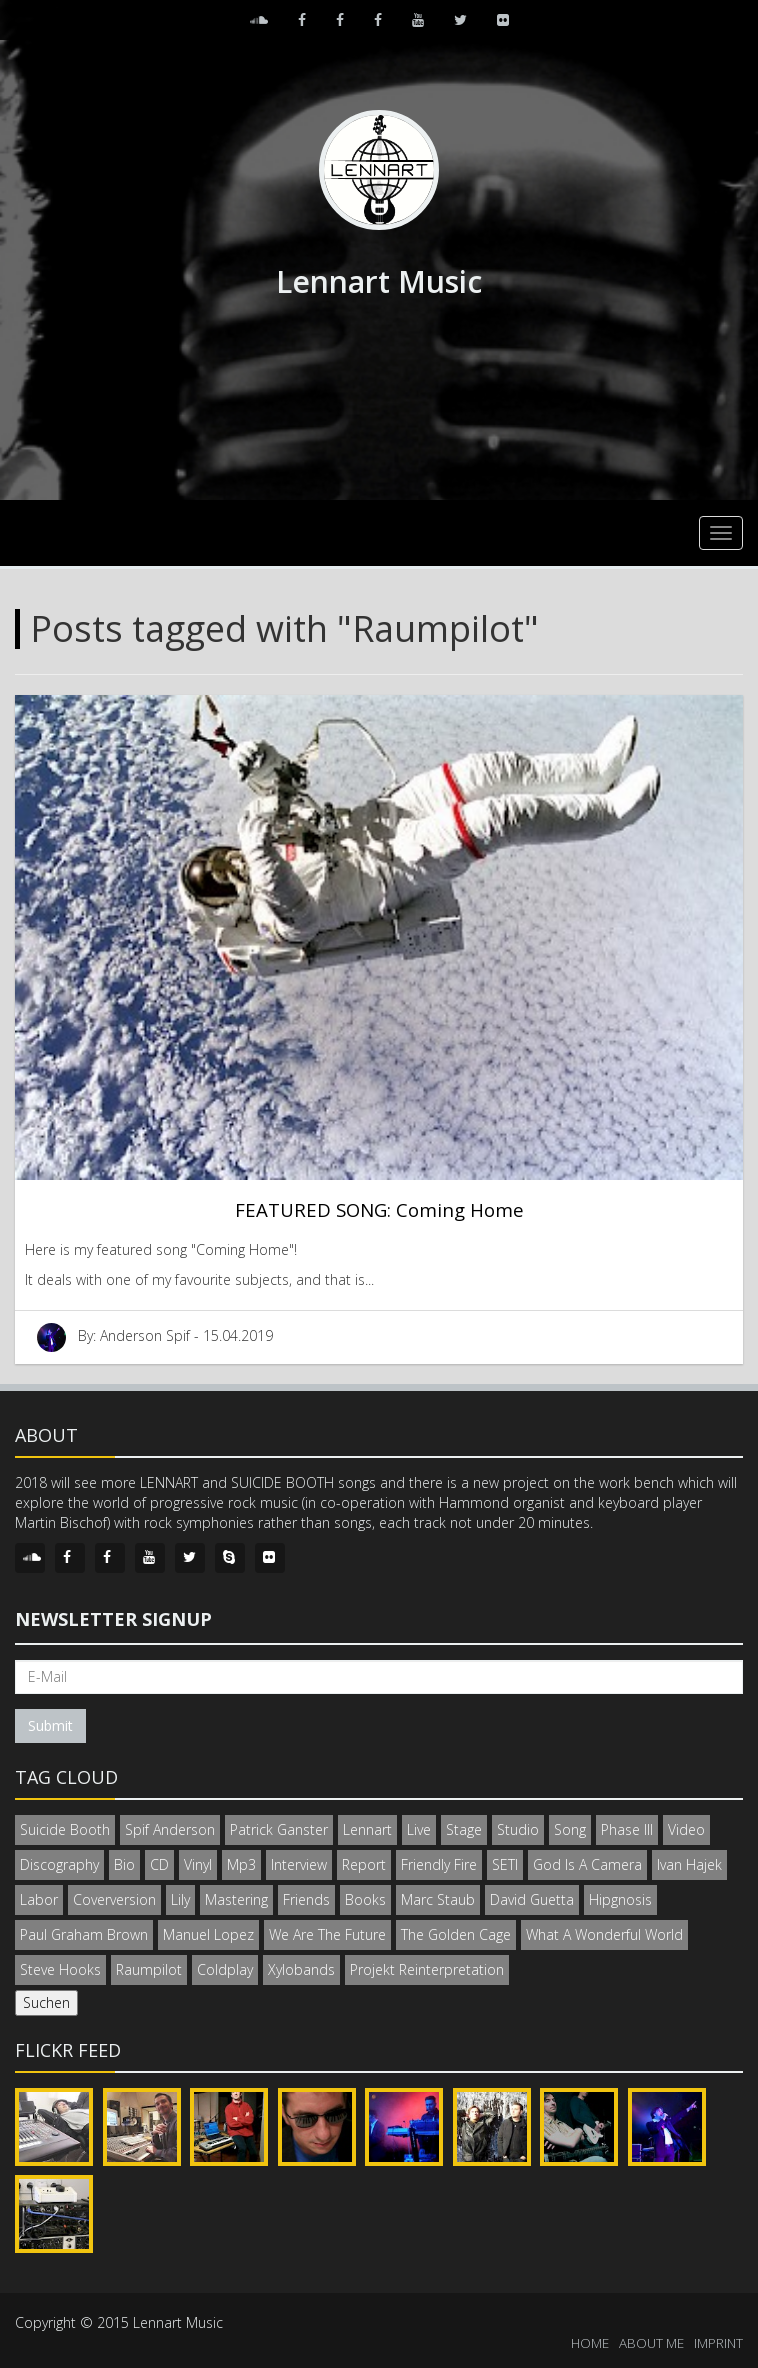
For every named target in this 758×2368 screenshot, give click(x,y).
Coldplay (225, 1969)
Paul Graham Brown (84, 1934)
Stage (464, 1829)
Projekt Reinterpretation (427, 1969)
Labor (39, 1899)
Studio (518, 1829)
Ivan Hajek (689, 1864)
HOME (590, 2343)
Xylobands (301, 1969)
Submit (50, 1725)
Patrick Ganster (279, 1829)
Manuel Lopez (208, 1934)
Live (419, 1829)
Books (365, 1899)
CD (159, 1864)
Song (570, 1829)
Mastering (236, 1899)
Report (364, 1864)
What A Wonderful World (604, 1934)
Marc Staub (438, 1899)
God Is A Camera (587, 1864)
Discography (59, 1864)
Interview (299, 1864)
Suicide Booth (65, 1829)
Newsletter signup (113, 1619)
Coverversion (114, 1899)
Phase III (627, 1829)
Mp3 (241, 1864)
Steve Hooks (60, 1969)
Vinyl (198, 1864)
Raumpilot (149, 1969)
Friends (306, 1899)
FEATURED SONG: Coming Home (379, 1209)
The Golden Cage (456, 1934)
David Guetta (532, 1899)
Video (686, 1829)
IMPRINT (718, 2343)
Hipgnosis (620, 1899)
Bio (124, 1864)
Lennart (367, 1829)
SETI (505, 1864)
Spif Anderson (170, 1829)
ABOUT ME (651, 2343)
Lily (180, 1899)
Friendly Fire (439, 1864)
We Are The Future (327, 1934)
